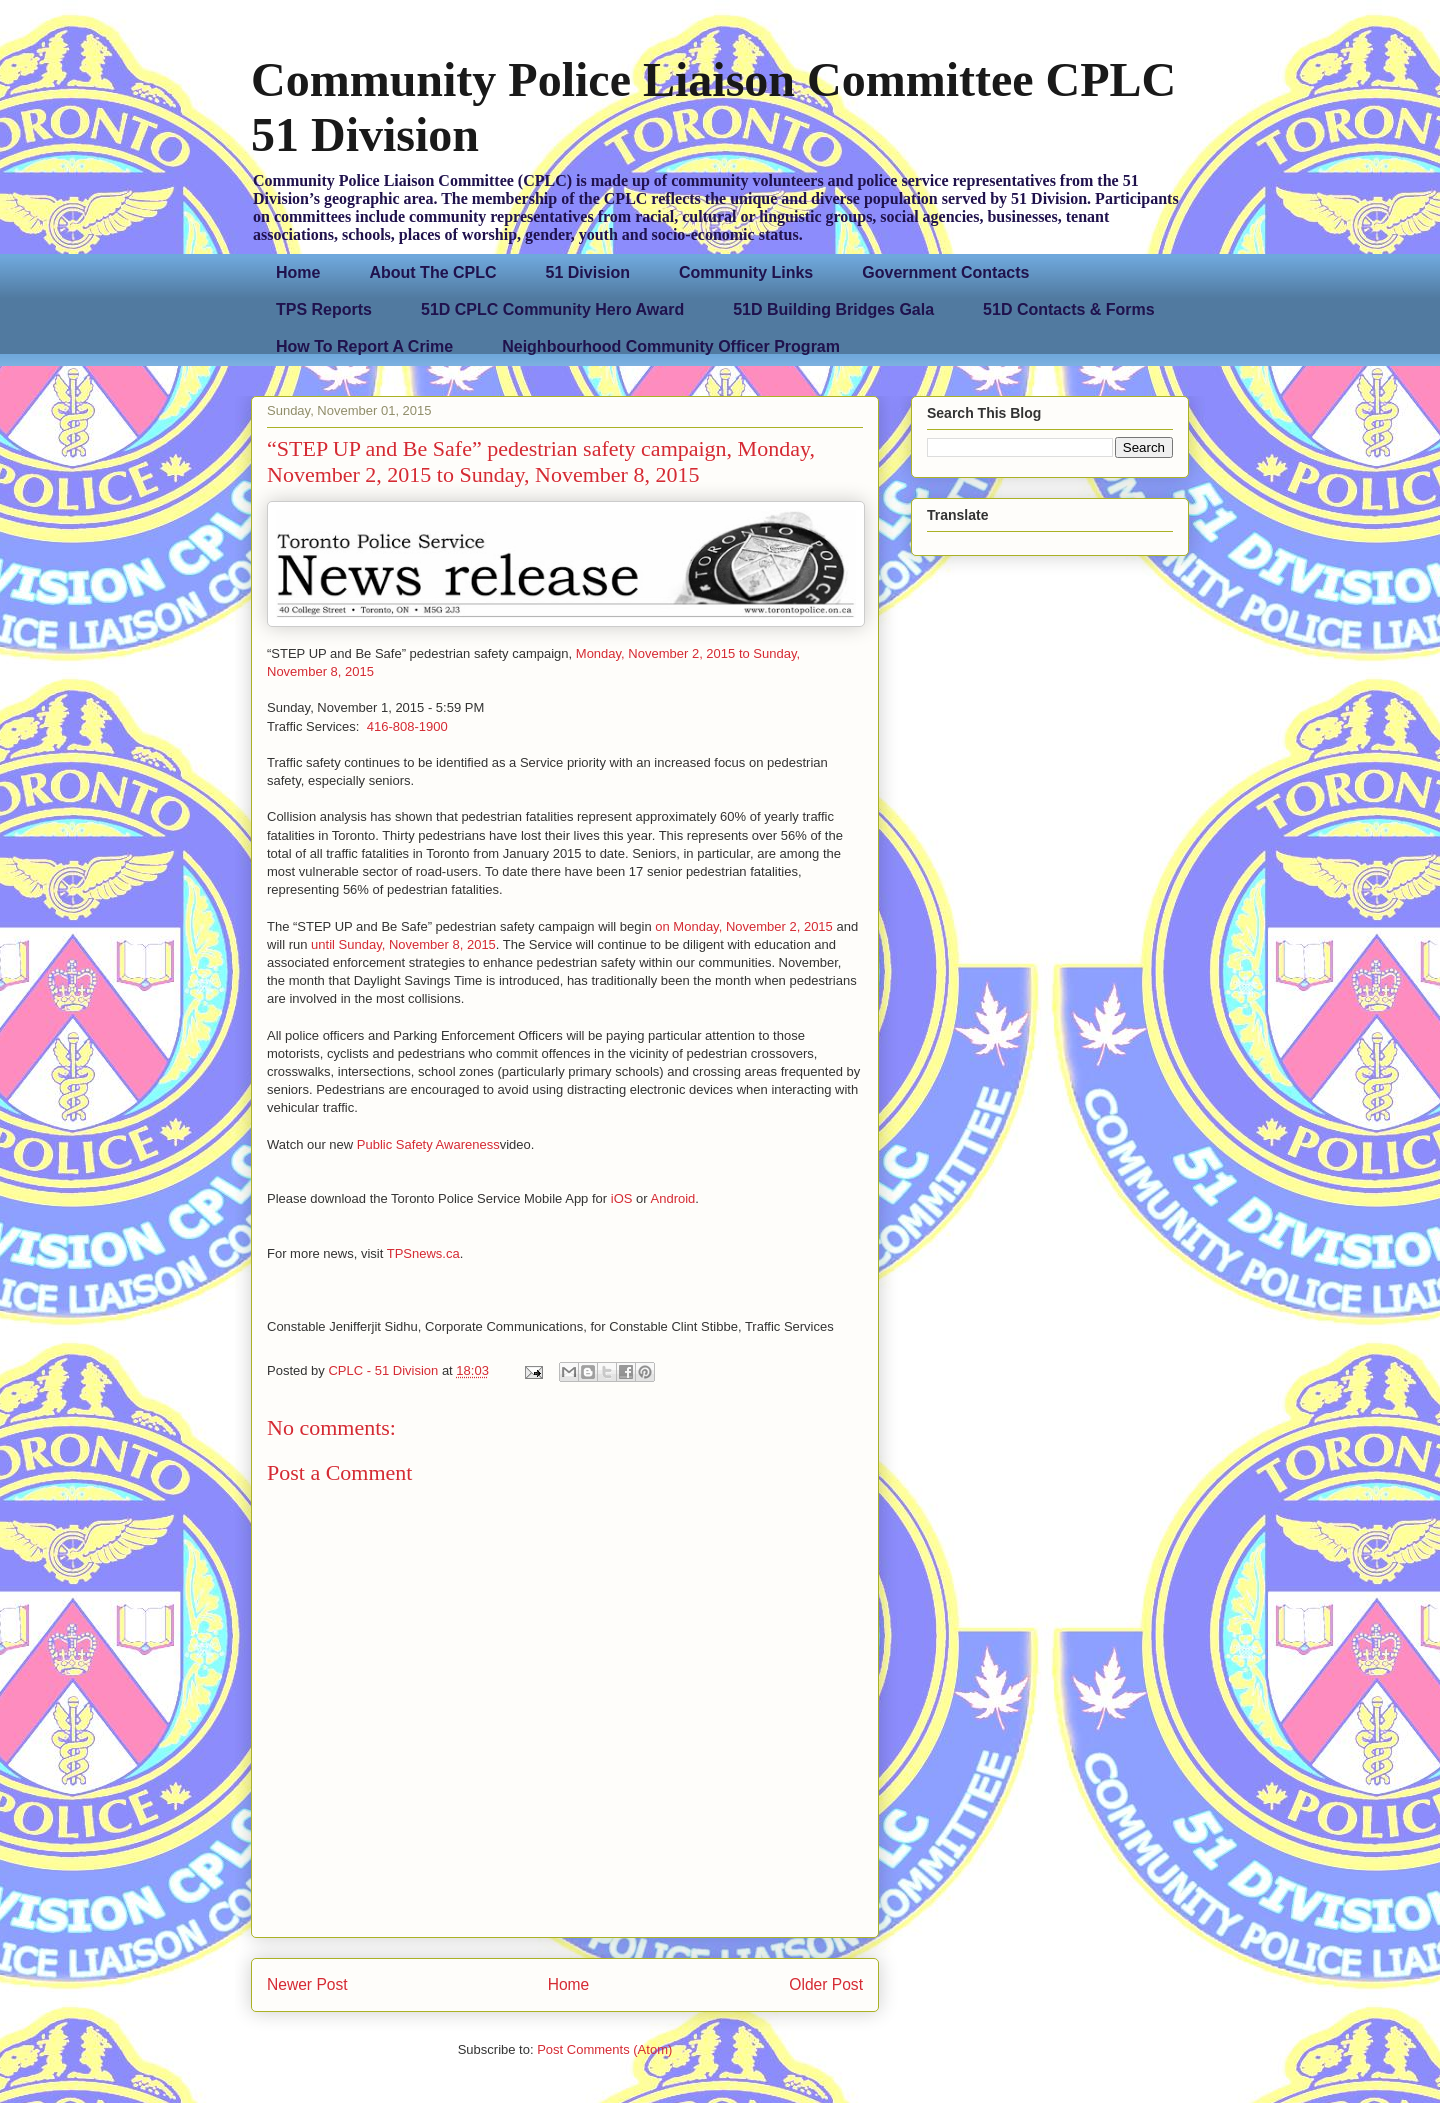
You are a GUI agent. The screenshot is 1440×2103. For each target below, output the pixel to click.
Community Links (746, 272)
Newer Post (307, 1984)
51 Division (588, 272)
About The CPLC (432, 272)
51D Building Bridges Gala (833, 309)
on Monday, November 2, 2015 (744, 926)
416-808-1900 (407, 726)
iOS (622, 1198)
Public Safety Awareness (428, 1144)
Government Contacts (945, 272)
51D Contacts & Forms (1069, 309)
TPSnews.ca (423, 1253)
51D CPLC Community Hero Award (552, 309)
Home (298, 272)
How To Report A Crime (364, 346)
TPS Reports (324, 309)
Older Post (826, 1984)
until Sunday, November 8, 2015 (403, 944)
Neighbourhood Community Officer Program (671, 346)
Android (673, 1198)
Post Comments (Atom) (604, 2049)
